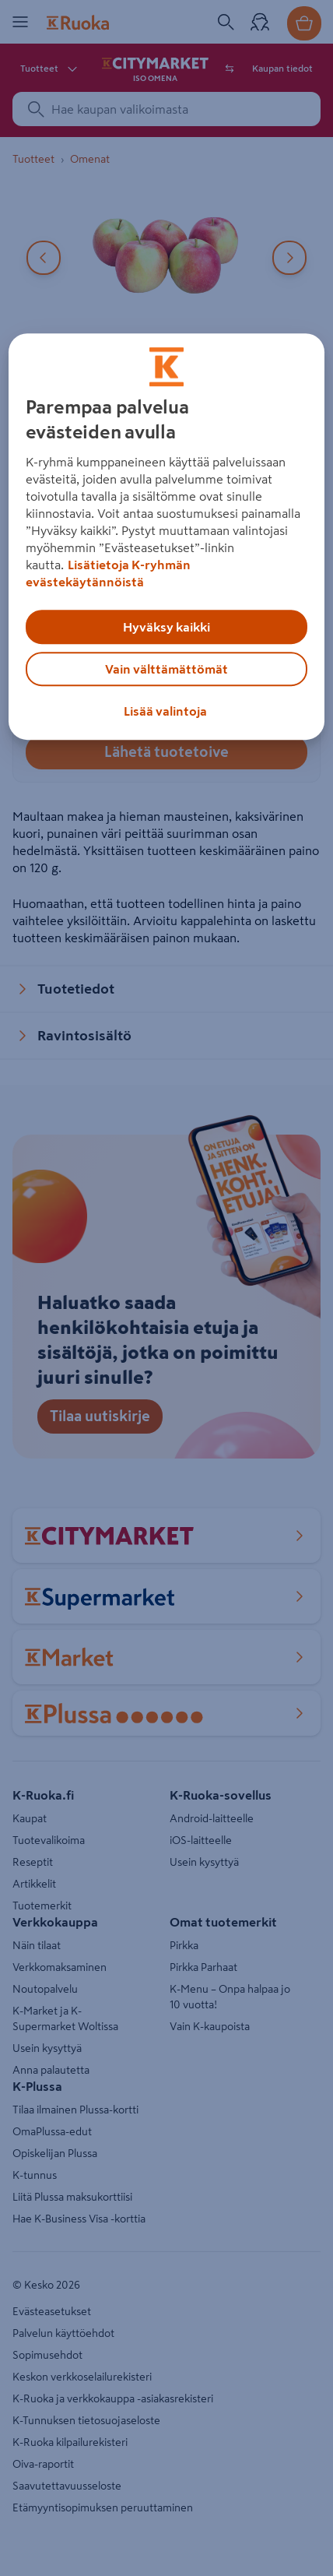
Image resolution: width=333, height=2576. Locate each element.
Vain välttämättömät (166, 669)
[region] (167, 536)
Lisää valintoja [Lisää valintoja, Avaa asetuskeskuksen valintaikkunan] (165, 711)
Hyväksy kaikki (166, 627)
